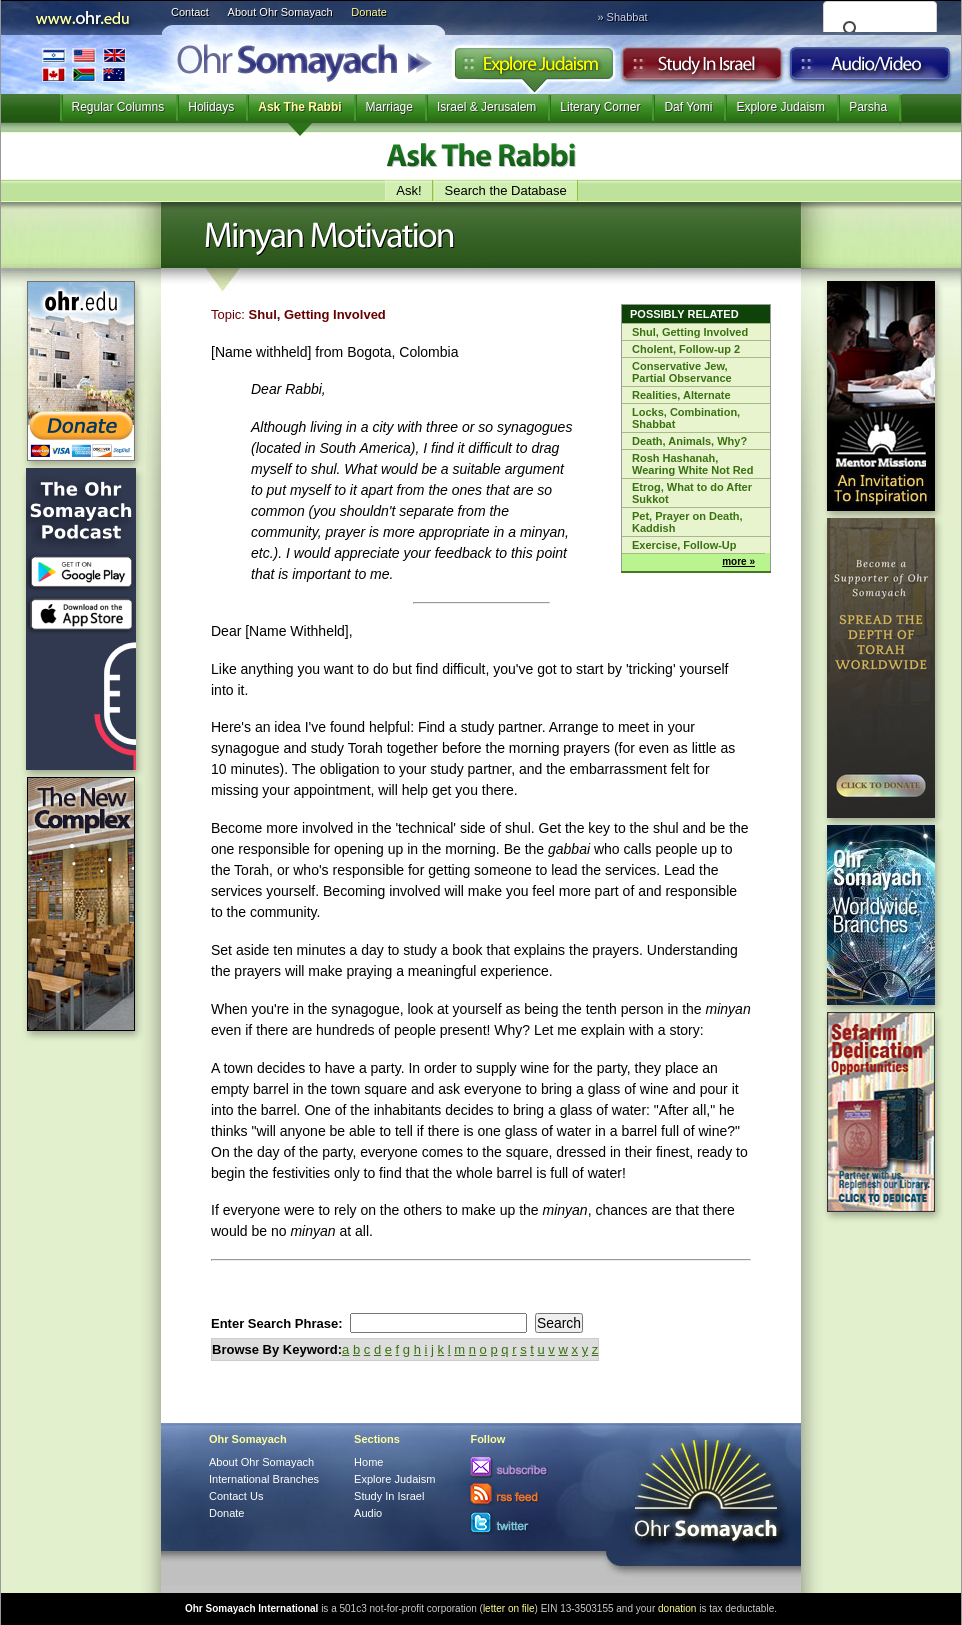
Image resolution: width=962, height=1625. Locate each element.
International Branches (84, 64)
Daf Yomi (688, 107)
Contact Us (236, 1496)
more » (738, 561)
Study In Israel (389, 1496)
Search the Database (506, 190)
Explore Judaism (533, 69)
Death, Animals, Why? (689, 441)
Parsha (868, 107)
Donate (368, 12)
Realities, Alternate (681, 395)
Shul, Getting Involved (690, 332)
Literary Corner (600, 107)
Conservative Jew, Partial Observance (682, 372)
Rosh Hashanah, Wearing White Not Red (692, 464)
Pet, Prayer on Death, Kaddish (687, 522)
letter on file (509, 1608)
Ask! (408, 190)
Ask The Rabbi (299, 107)
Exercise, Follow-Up (684, 545)
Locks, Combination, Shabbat (686, 418)
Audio (870, 69)
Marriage (389, 107)
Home (368, 1462)
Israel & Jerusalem (486, 107)
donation (677, 1608)
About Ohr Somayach (280, 12)
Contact (190, 12)
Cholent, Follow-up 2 (686, 349)
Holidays (211, 107)
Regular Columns (118, 107)
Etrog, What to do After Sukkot (692, 493)
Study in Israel (702, 69)
